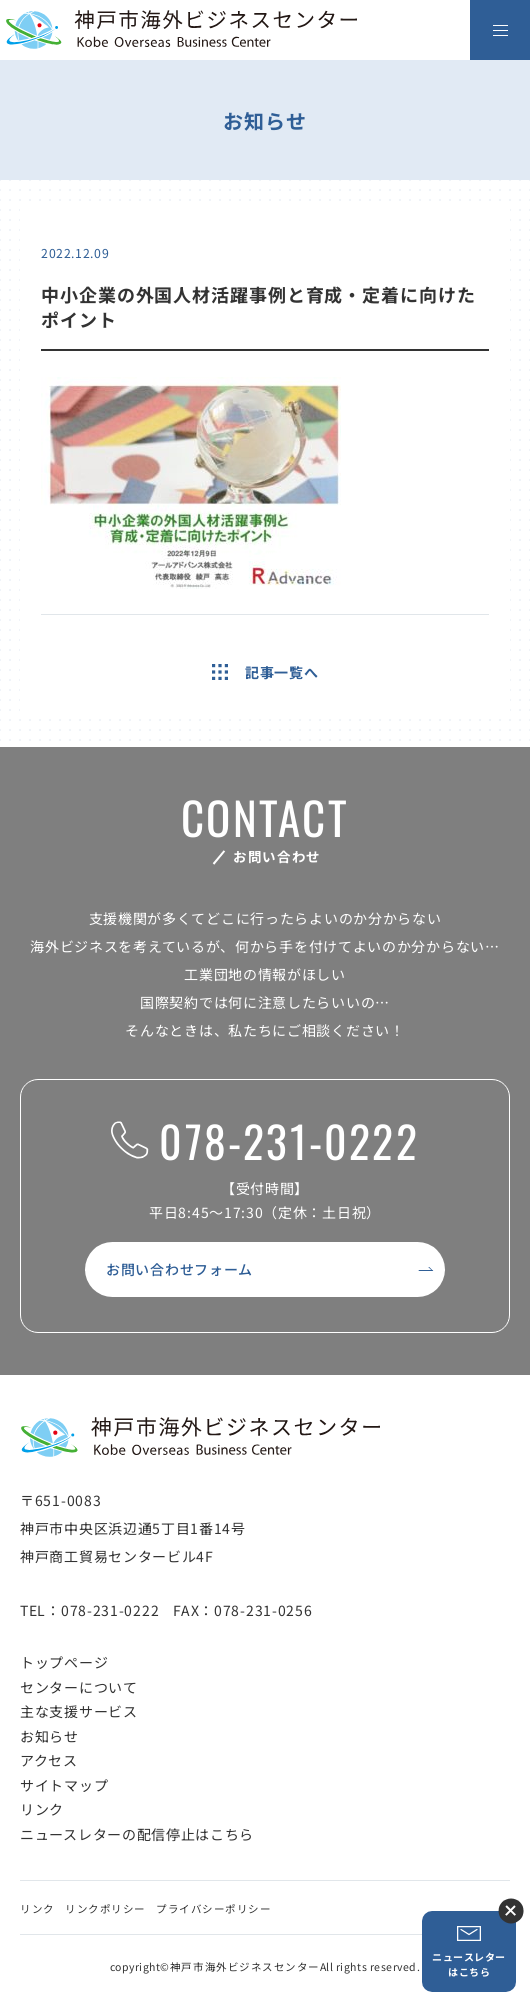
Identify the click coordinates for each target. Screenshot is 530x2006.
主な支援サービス (79, 1711)
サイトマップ (64, 1785)
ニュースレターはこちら (469, 1951)
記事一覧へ (265, 672)
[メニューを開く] (500, 30)
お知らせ (49, 1736)
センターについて (79, 1687)
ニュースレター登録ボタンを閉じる (510, 1910)
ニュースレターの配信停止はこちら (137, 1834)
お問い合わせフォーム (179, 1269)
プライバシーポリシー (213, 1908)
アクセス (49, 1760)
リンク (42, 1809)
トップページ (64, 1662)
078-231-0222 (264, 1141)
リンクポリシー (105, 1908)
